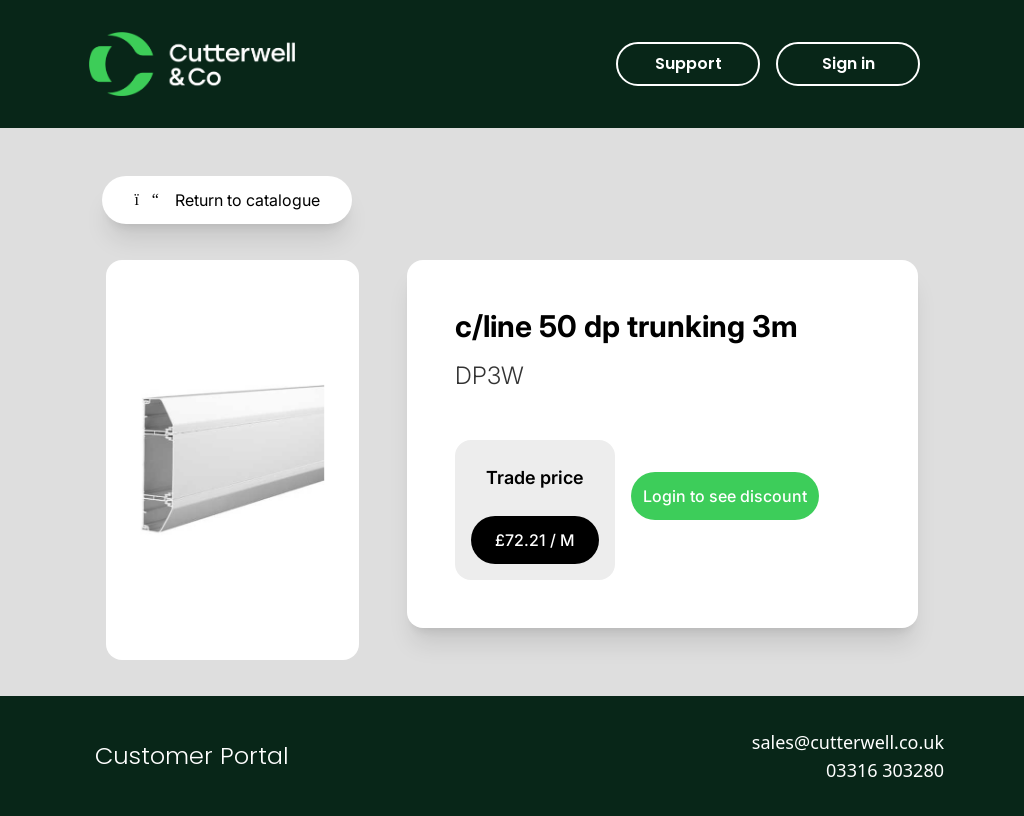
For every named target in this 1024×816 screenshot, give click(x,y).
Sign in (848, 63)
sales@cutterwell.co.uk (848, 742)
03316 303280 (885, 770)
